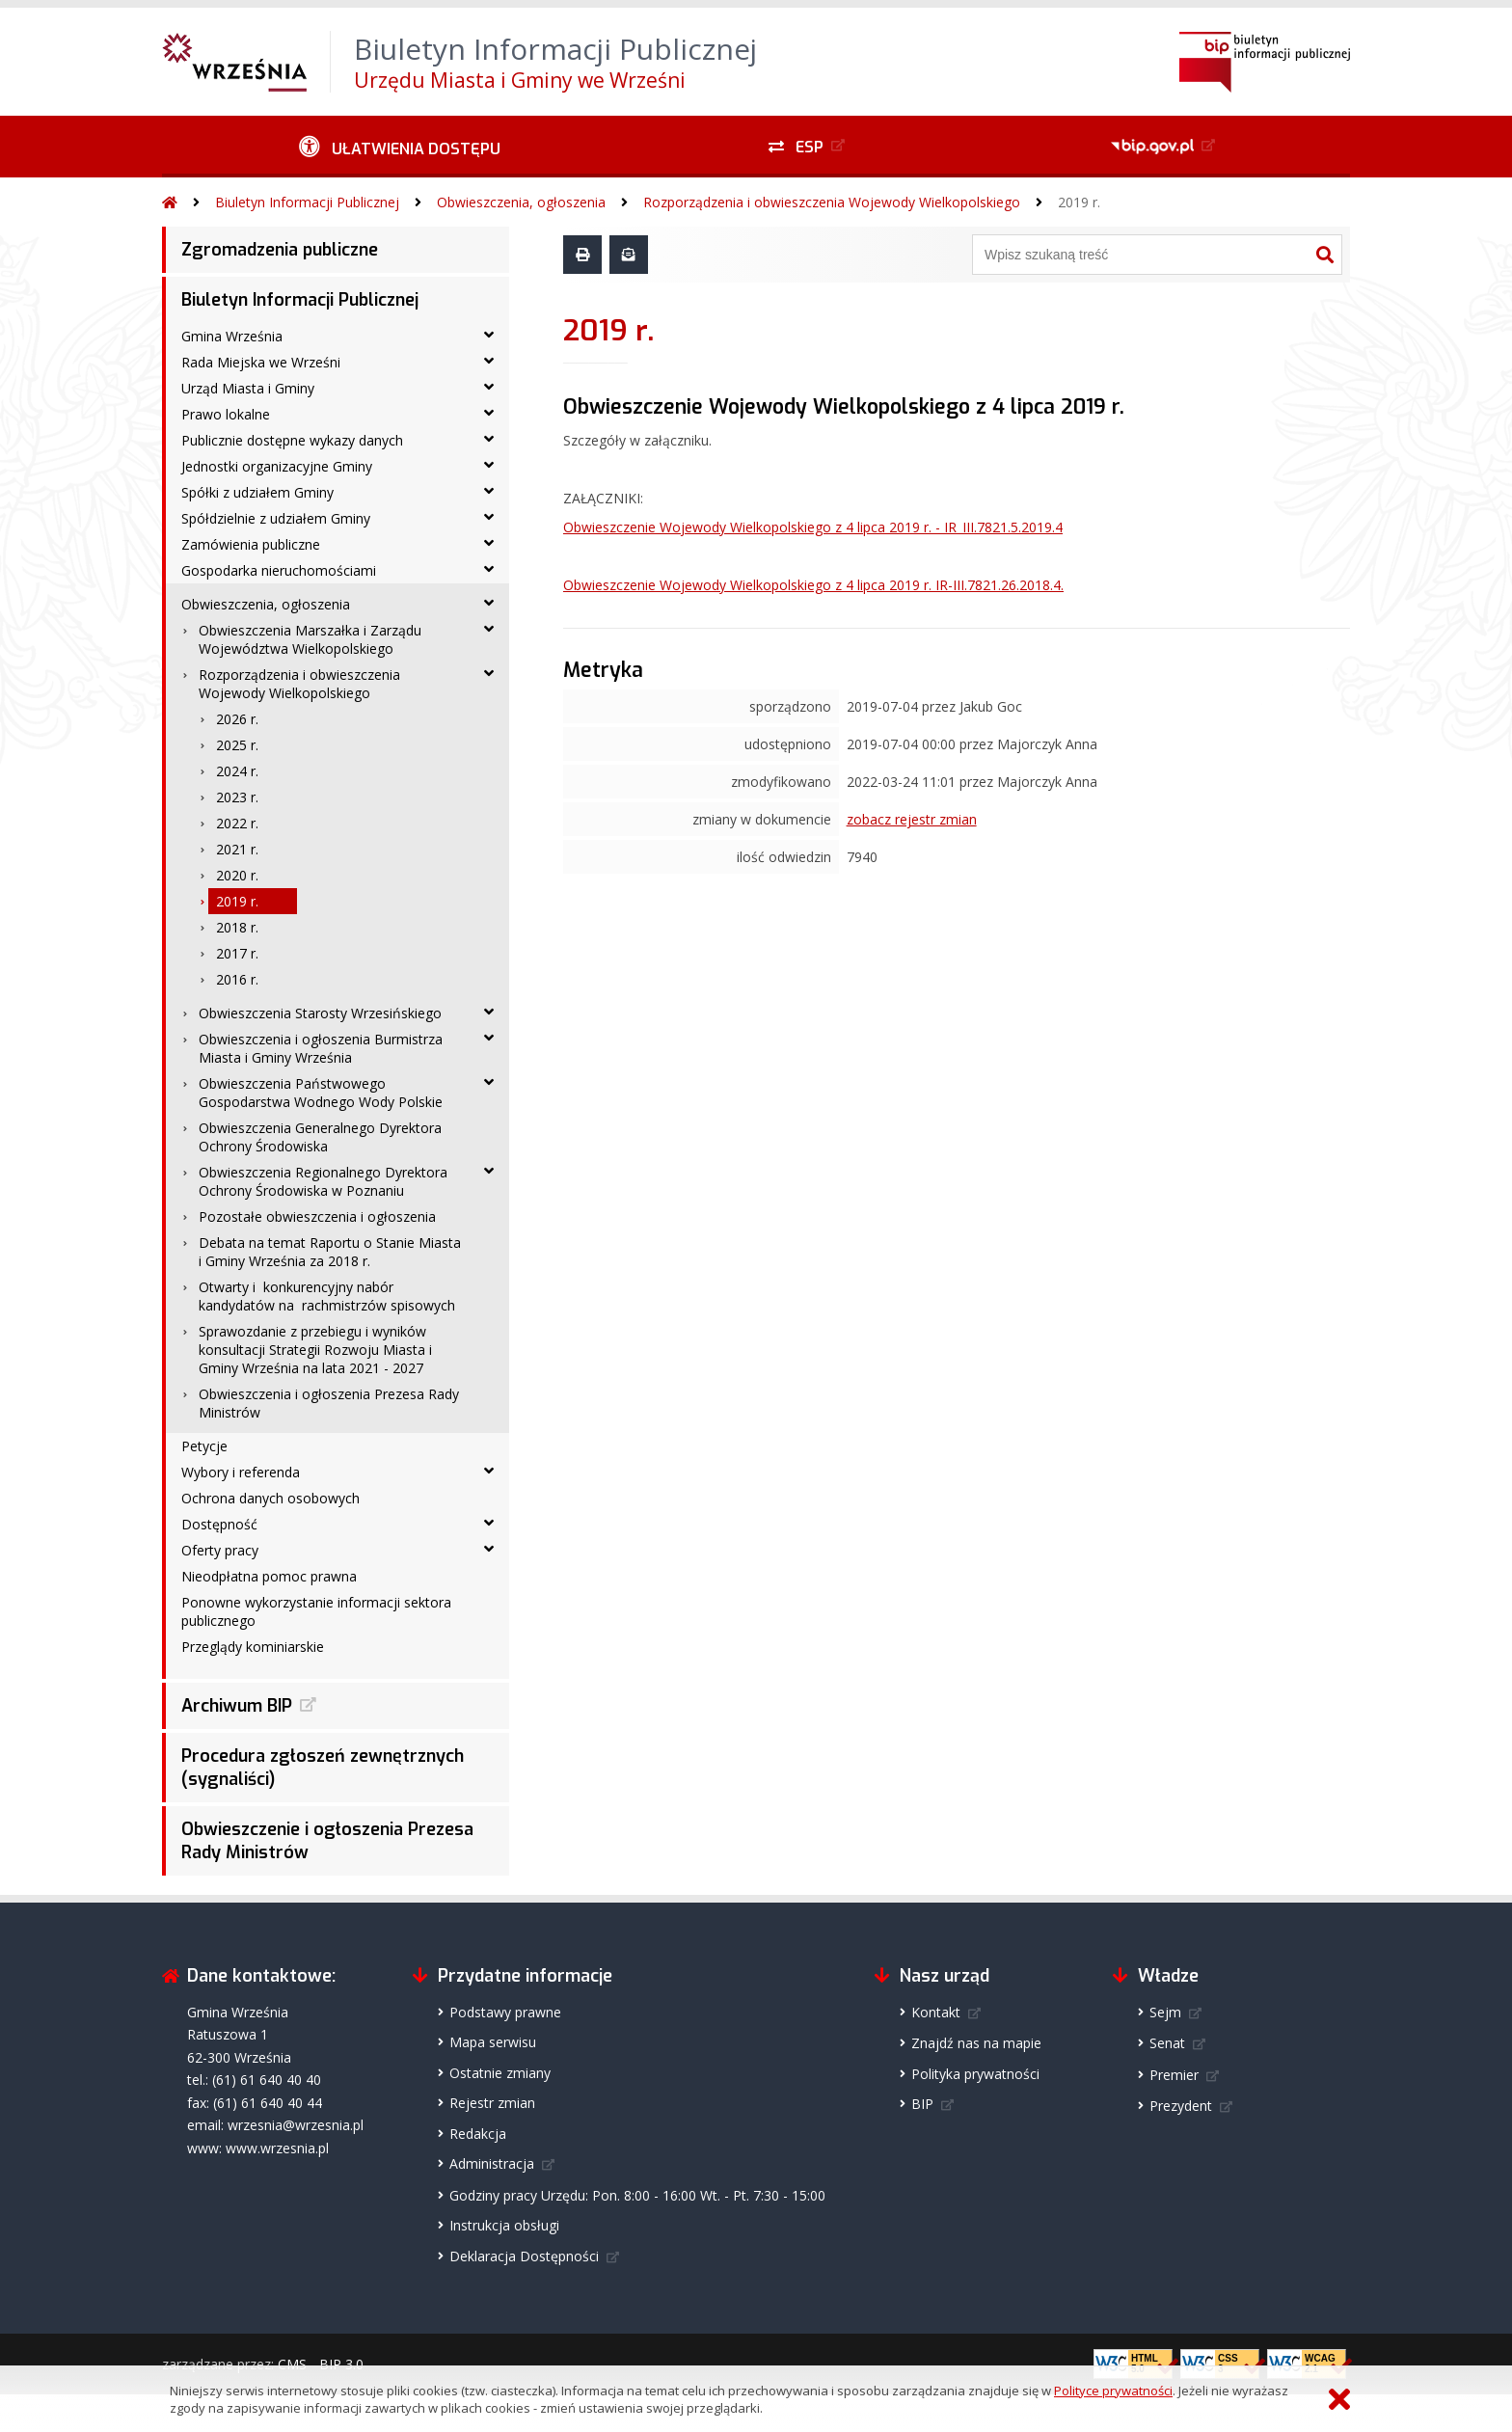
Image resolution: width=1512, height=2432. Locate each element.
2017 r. (237, 953)
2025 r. (237, 745)
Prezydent (1180, 2105)
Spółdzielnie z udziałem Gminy (275, 518)
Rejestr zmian (492, 2103)
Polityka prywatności (975, 2074)
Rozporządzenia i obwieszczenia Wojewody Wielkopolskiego (831, 202)
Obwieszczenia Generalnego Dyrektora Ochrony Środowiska (320, 1137)
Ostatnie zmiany (500, 2073)
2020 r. (237, 875)
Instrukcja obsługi (504, 2225)
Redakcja (477, 2133)
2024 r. (237, 771)
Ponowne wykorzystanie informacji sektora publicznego (316, 1611)
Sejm (1165, 2012)
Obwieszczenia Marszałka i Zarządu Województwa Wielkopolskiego (310, 639)
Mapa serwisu (492, 2042)
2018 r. (237, 927)
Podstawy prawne (505, 2012)
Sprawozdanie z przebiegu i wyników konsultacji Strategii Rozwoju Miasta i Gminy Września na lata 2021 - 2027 (315, 1349)
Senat (1167, 2043)
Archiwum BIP (236, 1705)
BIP (922, 2103)
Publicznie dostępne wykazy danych (292, 440)
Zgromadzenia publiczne (279, 249)
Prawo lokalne (225, 414)
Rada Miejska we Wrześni (260, 362)
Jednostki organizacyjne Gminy (276, 466)
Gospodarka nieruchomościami (278, 570)
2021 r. (237, 849)
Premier (1174, 2075)
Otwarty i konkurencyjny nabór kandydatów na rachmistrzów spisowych (327, 1296)
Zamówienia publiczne (250, 544)
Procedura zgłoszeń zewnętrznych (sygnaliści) (322, 1767)
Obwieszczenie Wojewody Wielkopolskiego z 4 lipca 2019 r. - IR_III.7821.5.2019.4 (813, 527)
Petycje (204, 1446)
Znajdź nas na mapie (976, 2043)
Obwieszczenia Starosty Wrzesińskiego (320, 1013)
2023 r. (237, 797)
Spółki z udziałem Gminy (257, 492)
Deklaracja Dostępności (524, 2256)
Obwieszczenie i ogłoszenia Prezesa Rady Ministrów (327, 1841)
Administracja (491, 2163)
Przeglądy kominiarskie (252, 1646)
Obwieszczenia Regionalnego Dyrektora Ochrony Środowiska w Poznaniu (323, 1181)
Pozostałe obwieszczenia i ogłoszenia (317, 1216)
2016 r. (237, 979)
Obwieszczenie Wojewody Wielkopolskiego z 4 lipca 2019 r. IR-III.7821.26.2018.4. (813, 585)
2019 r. (1079, 202)
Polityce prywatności (1113, 2390)
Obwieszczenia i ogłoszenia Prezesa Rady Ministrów (329, 1403)
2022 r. (237, 823)
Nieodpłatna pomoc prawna (269, 1576)
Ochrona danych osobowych (270, 1498)
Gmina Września (232, 336)
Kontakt (935, 2012)
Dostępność (219, 1524)
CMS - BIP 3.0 (321, 2364)
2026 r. (237, 719)
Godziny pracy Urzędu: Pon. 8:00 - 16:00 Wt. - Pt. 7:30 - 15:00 (637, 2195)
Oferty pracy (219, 1550)
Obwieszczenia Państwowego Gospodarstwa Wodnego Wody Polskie (321, 1092)
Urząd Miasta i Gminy (247, 388)
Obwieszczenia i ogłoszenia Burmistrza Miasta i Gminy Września (321, 1048)
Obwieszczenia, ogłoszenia (521, 202)
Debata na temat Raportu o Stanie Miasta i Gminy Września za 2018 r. (330, 1251)
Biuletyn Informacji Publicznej (307, 202)
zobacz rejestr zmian (912, 819)
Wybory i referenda (240, 1472)
